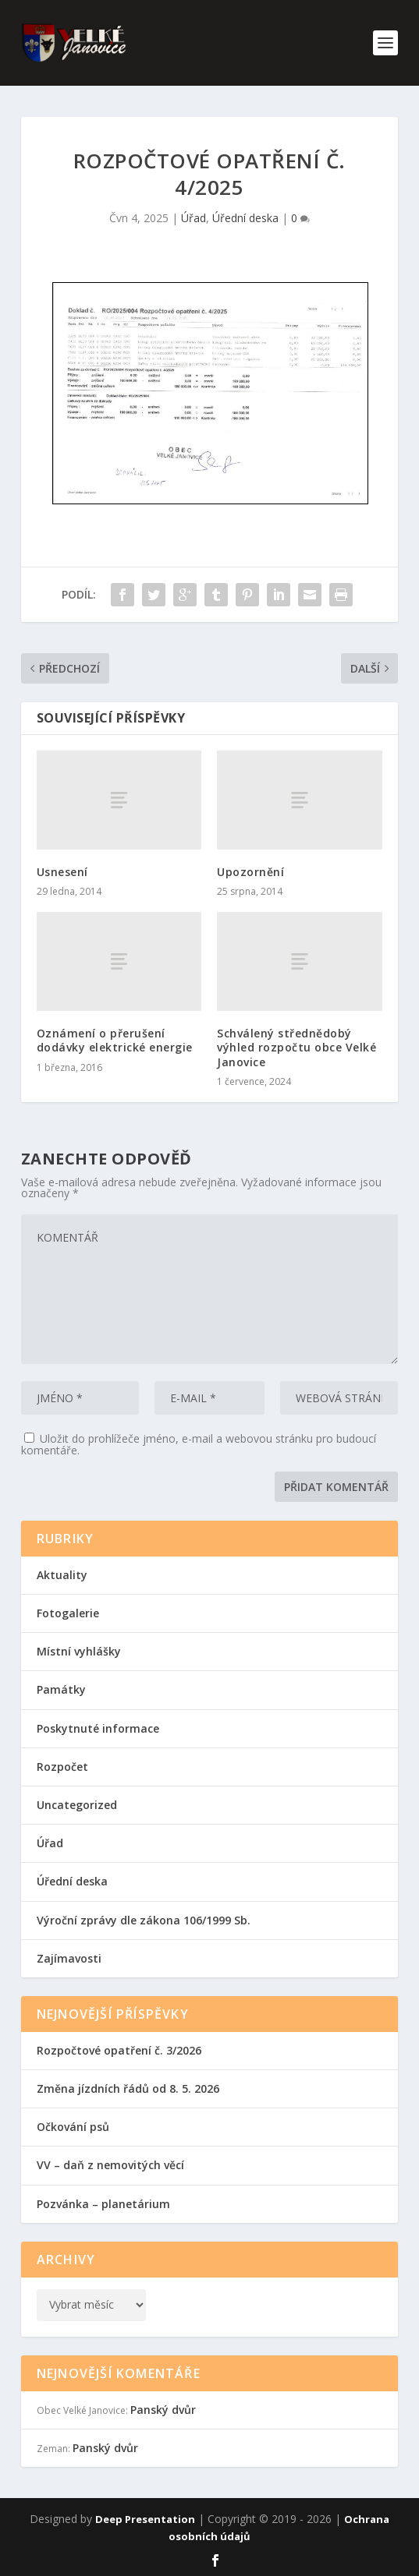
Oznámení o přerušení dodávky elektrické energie (115, 1040)
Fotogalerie (68, 1613)
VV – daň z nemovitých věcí (110, 2164)
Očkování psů (73, 2126)
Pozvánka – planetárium (103, 2203)
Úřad (193, 217)
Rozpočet (62, 1766)
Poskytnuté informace (98, 1728)
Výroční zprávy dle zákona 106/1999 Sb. (143, 1920)
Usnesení (62, 871)
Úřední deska (245, 217)
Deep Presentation (145, 2519)
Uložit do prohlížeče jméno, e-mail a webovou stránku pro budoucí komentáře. (198, 1444)
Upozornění (250, 871)
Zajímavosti (69, 1958)
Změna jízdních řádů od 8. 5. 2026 (128, 2088)
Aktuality (62, 1574)
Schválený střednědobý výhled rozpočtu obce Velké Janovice (296, 1047)
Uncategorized (77, 1804)
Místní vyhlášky (79, 1651)
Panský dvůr (163, 2409)
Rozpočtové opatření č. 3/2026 (119, 2050)
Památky (61, 1689)
